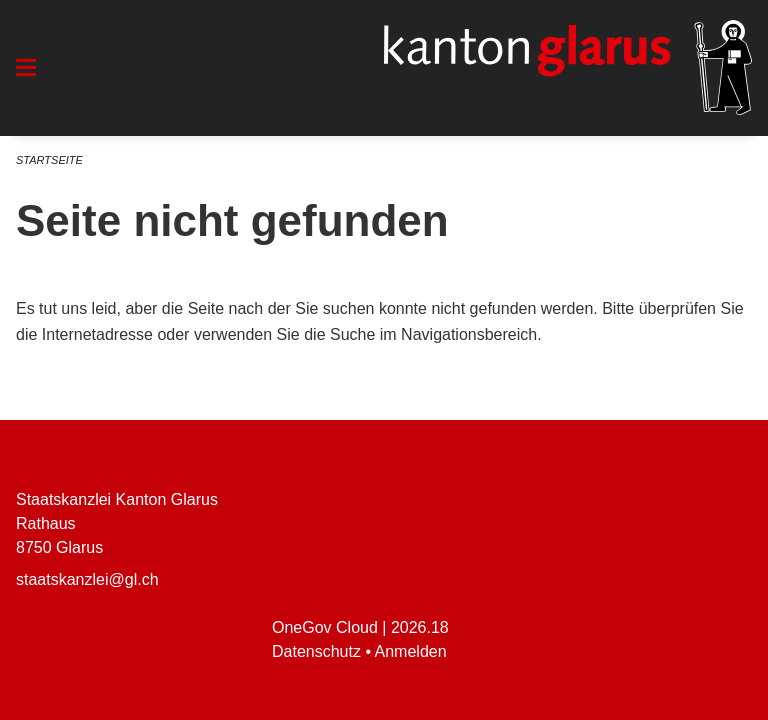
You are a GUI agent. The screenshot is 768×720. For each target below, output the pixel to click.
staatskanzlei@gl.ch (87, 579)
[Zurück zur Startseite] (568, 68)
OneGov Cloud (325, 627)
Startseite (49, 160)
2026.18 (420, 627)
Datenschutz (316, 651)
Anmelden (411, 651)
